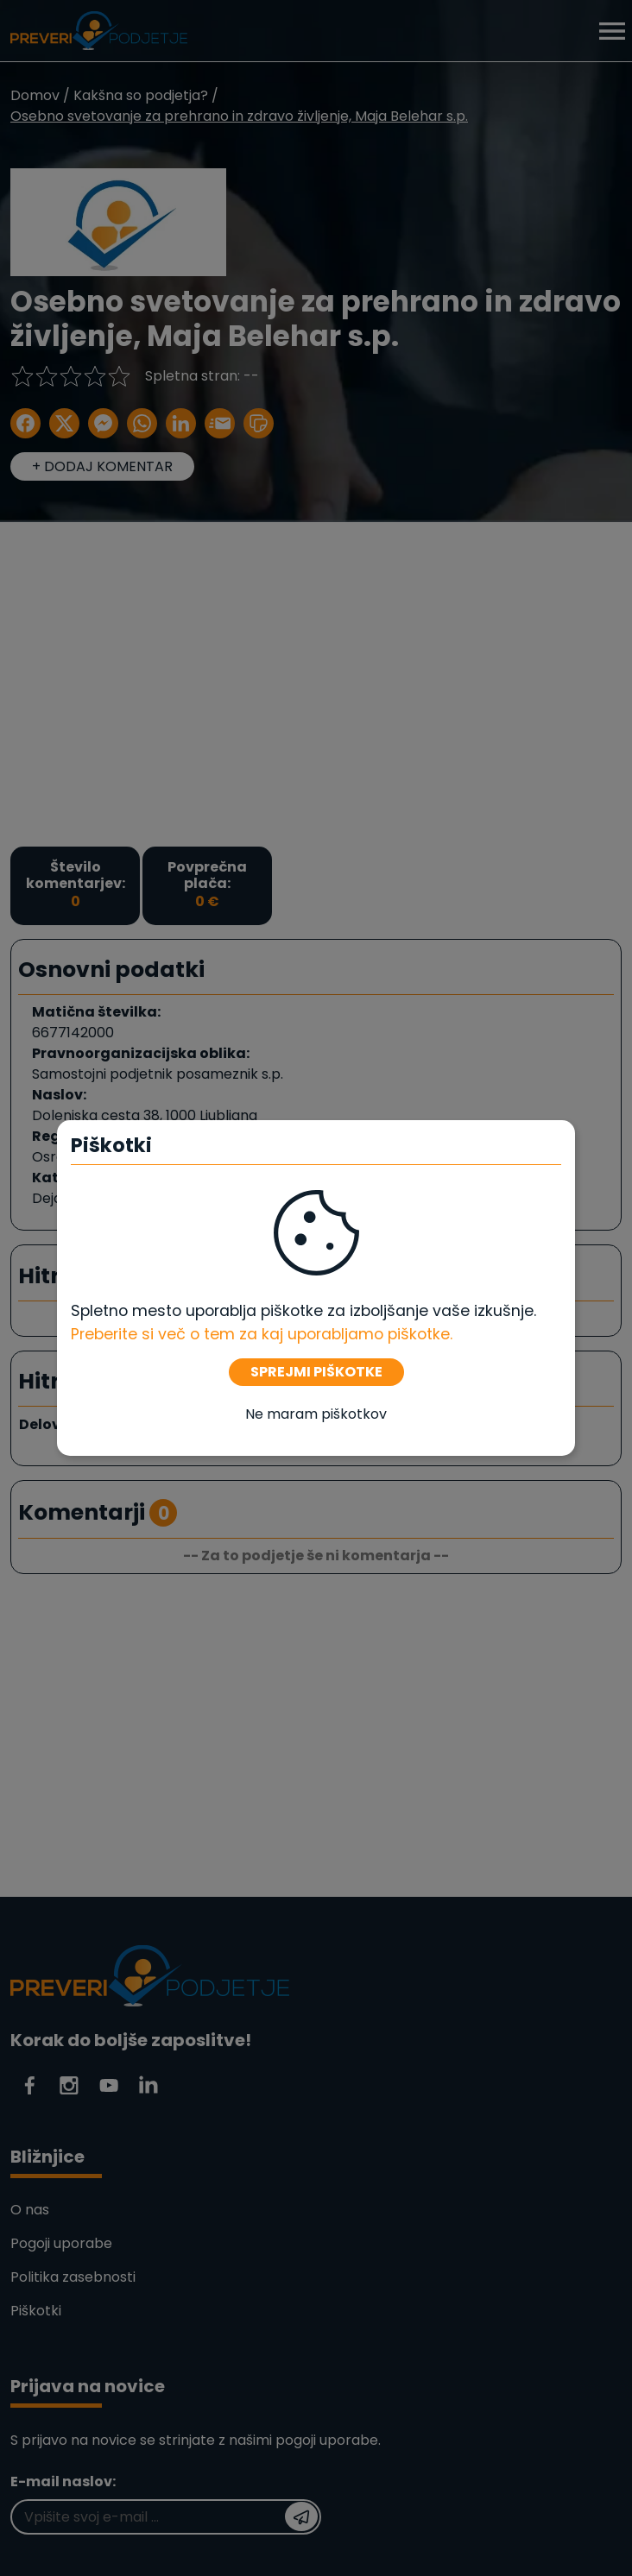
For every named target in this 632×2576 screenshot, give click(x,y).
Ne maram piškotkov (316, 1414)
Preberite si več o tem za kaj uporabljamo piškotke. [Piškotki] (261, 1334)
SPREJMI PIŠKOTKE (316, 1372)
